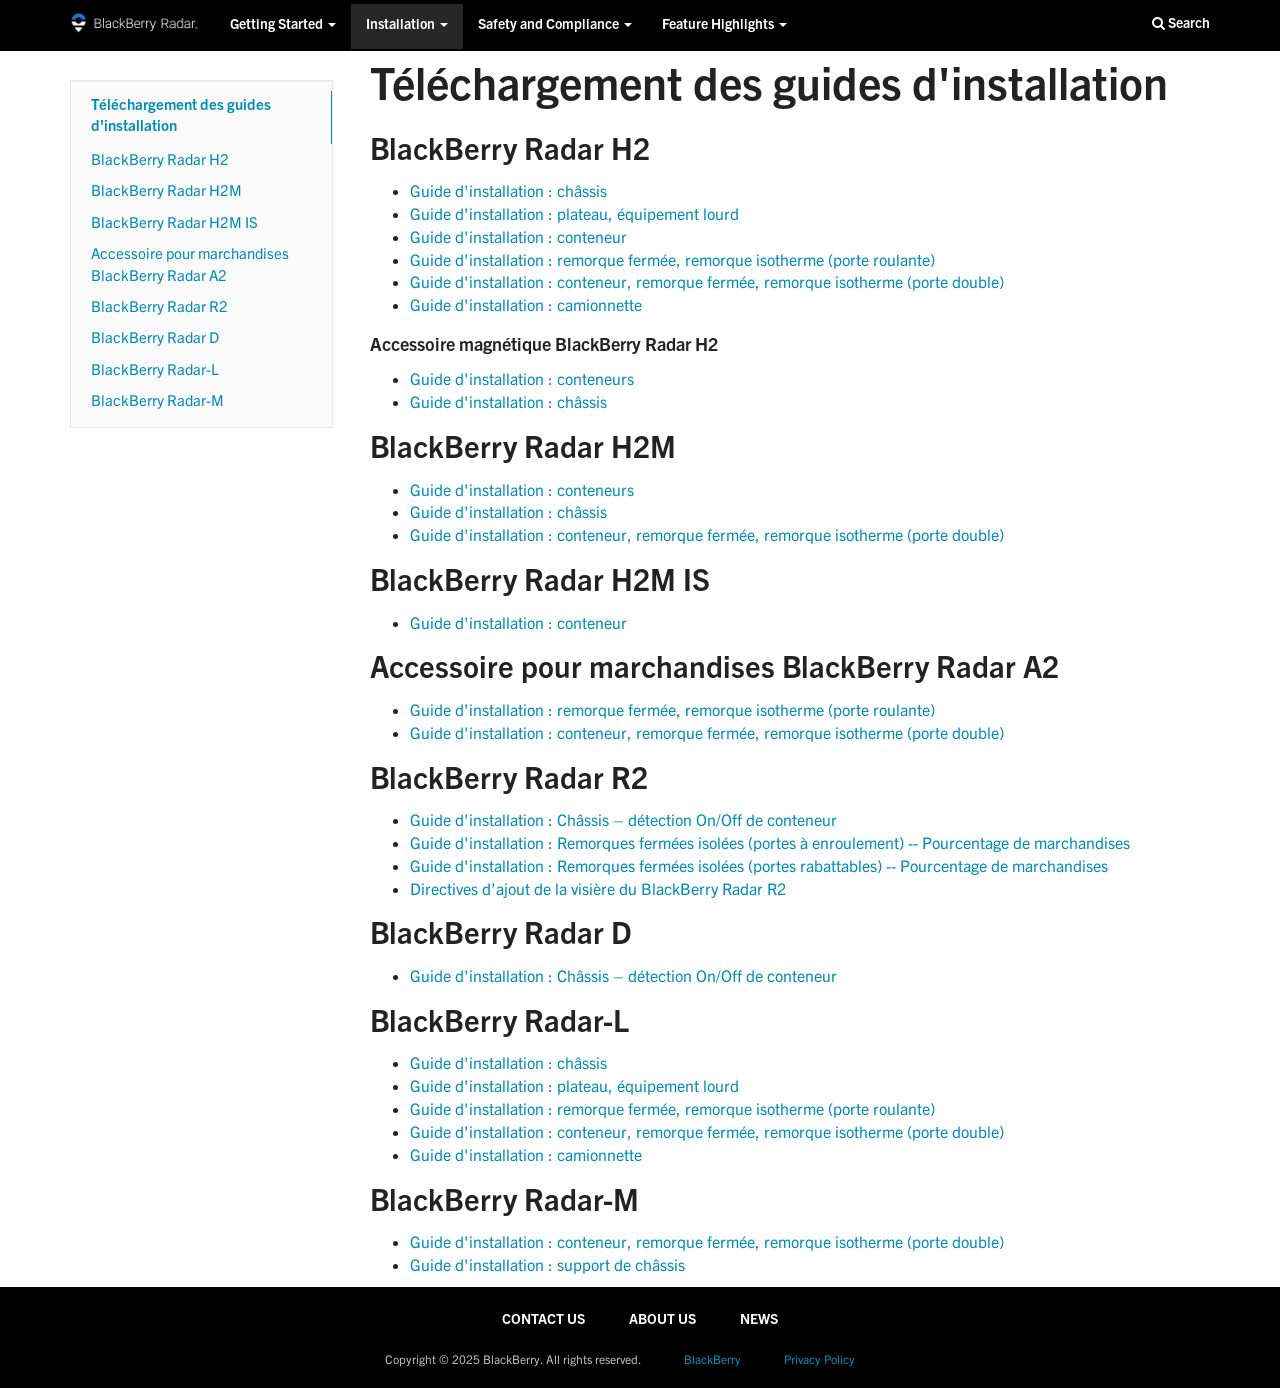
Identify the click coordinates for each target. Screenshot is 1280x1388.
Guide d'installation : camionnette (526, 304)
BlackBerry (712, 1359)
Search (1181, 24)
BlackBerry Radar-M (157, 400)
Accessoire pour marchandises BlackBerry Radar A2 (190, 263)
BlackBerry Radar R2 (159, 306)
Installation (407, 26)
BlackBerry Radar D (155, 337)
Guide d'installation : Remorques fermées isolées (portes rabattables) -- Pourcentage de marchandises (759, 865)
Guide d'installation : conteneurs (522, 378)
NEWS (759, 1321)
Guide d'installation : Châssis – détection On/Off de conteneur (623, 819)
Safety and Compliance (555, 26)
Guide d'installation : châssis (508, 190)
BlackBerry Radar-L (155, 369)
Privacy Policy (819, 1359)
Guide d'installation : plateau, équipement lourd (574, 213)
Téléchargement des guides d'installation (181, 117)
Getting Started (283, 26)
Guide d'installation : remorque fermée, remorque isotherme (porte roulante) (672, 259)
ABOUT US (662, 1321)
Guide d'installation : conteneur (518, 236)
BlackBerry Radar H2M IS (174, 222)
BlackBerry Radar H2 (160, 159)
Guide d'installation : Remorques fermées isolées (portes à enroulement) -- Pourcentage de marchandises (770, 842)
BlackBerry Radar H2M (166, 190)
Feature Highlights (724, 26)
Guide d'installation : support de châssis (547, 1264)
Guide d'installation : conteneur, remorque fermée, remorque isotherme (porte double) (707, 281)
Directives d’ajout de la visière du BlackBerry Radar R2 (598, 888)
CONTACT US (543, 1321)
